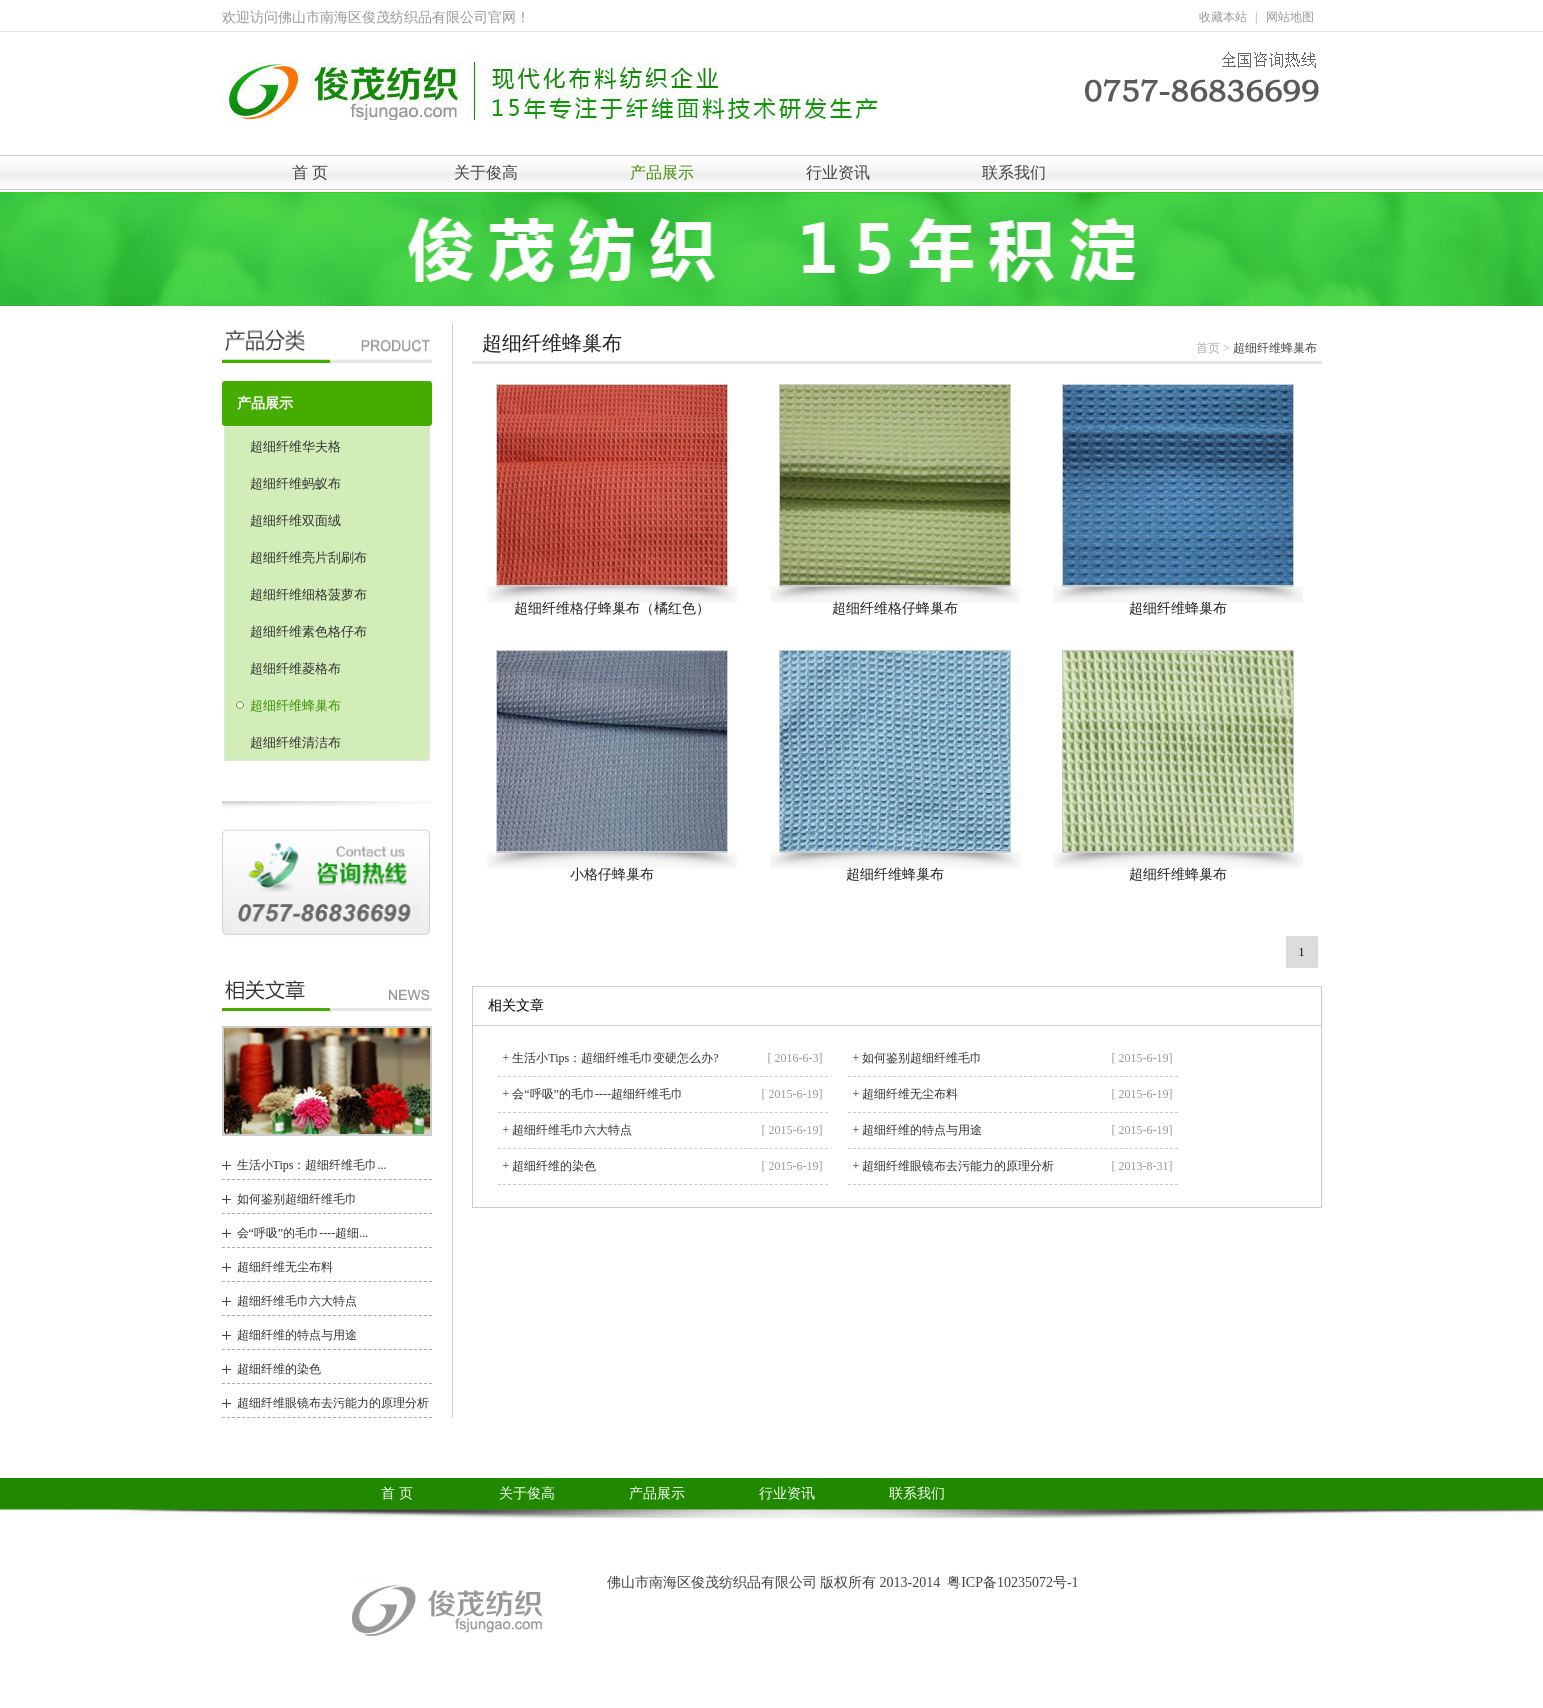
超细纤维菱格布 (295, 668)
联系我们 (1014, 172)
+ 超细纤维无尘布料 (906, 1094)
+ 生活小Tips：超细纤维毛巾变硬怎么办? (611, 1058)
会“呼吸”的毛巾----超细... (303, 1233)
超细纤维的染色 (279, 1369)
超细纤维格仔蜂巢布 (895, 608)
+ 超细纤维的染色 (550, 1166)
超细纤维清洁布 (295, 742)
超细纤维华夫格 (295, 446)
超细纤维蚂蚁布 (295, 483)
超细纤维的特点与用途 (297, 1335)
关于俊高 (486, 172)
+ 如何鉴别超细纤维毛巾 (918, 1058)
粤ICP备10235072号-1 (1012, 1582)
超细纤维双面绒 (295, 520)
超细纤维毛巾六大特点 (297, 1301)
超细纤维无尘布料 (285, 1267)
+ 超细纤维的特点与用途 (918, 1130)
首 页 (310, 172)
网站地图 (1290, 17)
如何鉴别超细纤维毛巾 (297, 1199)
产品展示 (662, 172)
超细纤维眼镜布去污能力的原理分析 (333, 1403)
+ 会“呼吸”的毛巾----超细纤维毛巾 (593, 1094)
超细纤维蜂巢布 (295, 705)
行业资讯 (838, 172)
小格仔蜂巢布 (612, 874)
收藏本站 (1223, 17)
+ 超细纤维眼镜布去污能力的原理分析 (954, 1166)
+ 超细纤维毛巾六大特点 (568, 1130)
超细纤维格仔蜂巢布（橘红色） (612, 608)
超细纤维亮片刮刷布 (308, 557)
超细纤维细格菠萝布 (308, 594)
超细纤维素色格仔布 (308, 631)
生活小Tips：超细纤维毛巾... (312, 1165)
